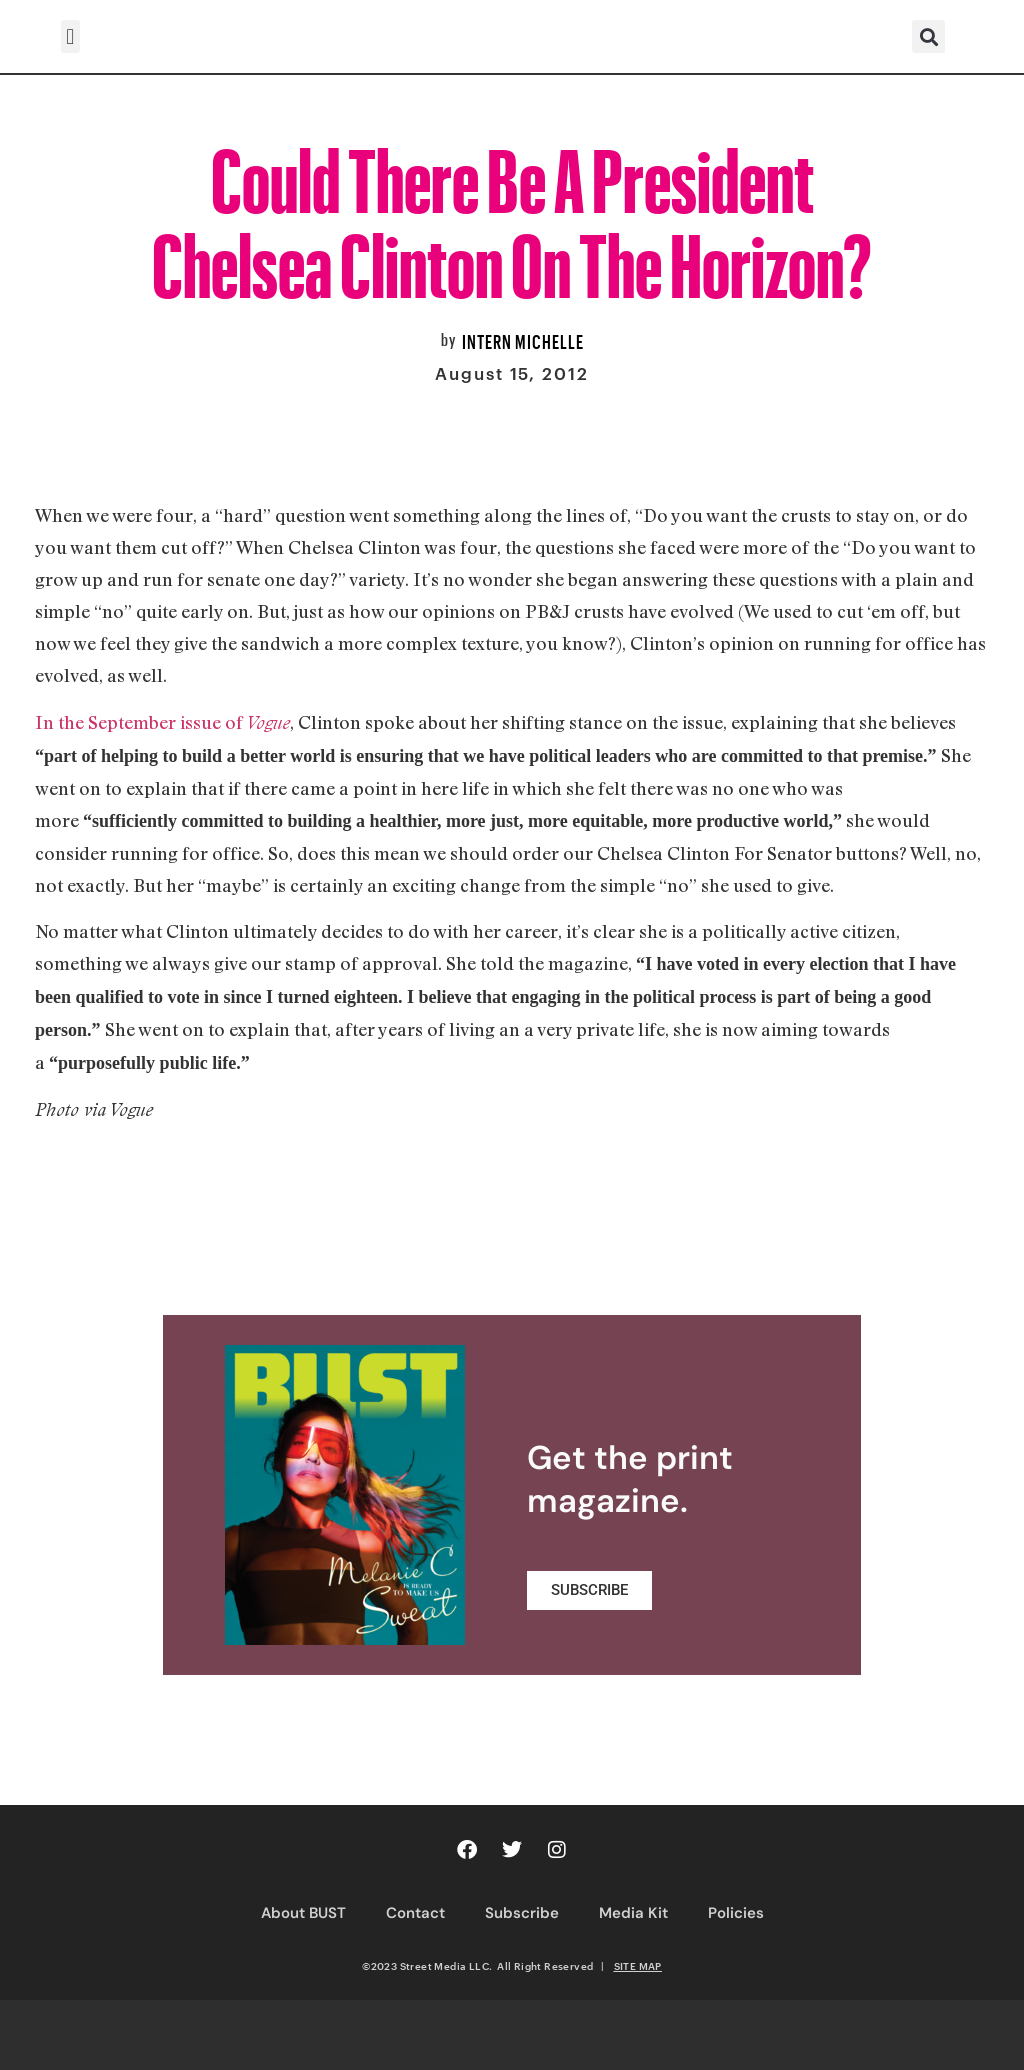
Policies (736, 1913)
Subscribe (522, 1913)
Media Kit (633, 1913)
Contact (415, 1913)
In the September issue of (162, 722)
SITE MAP (638, 1966)
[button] (70, 36)
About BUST (303, 1913)
